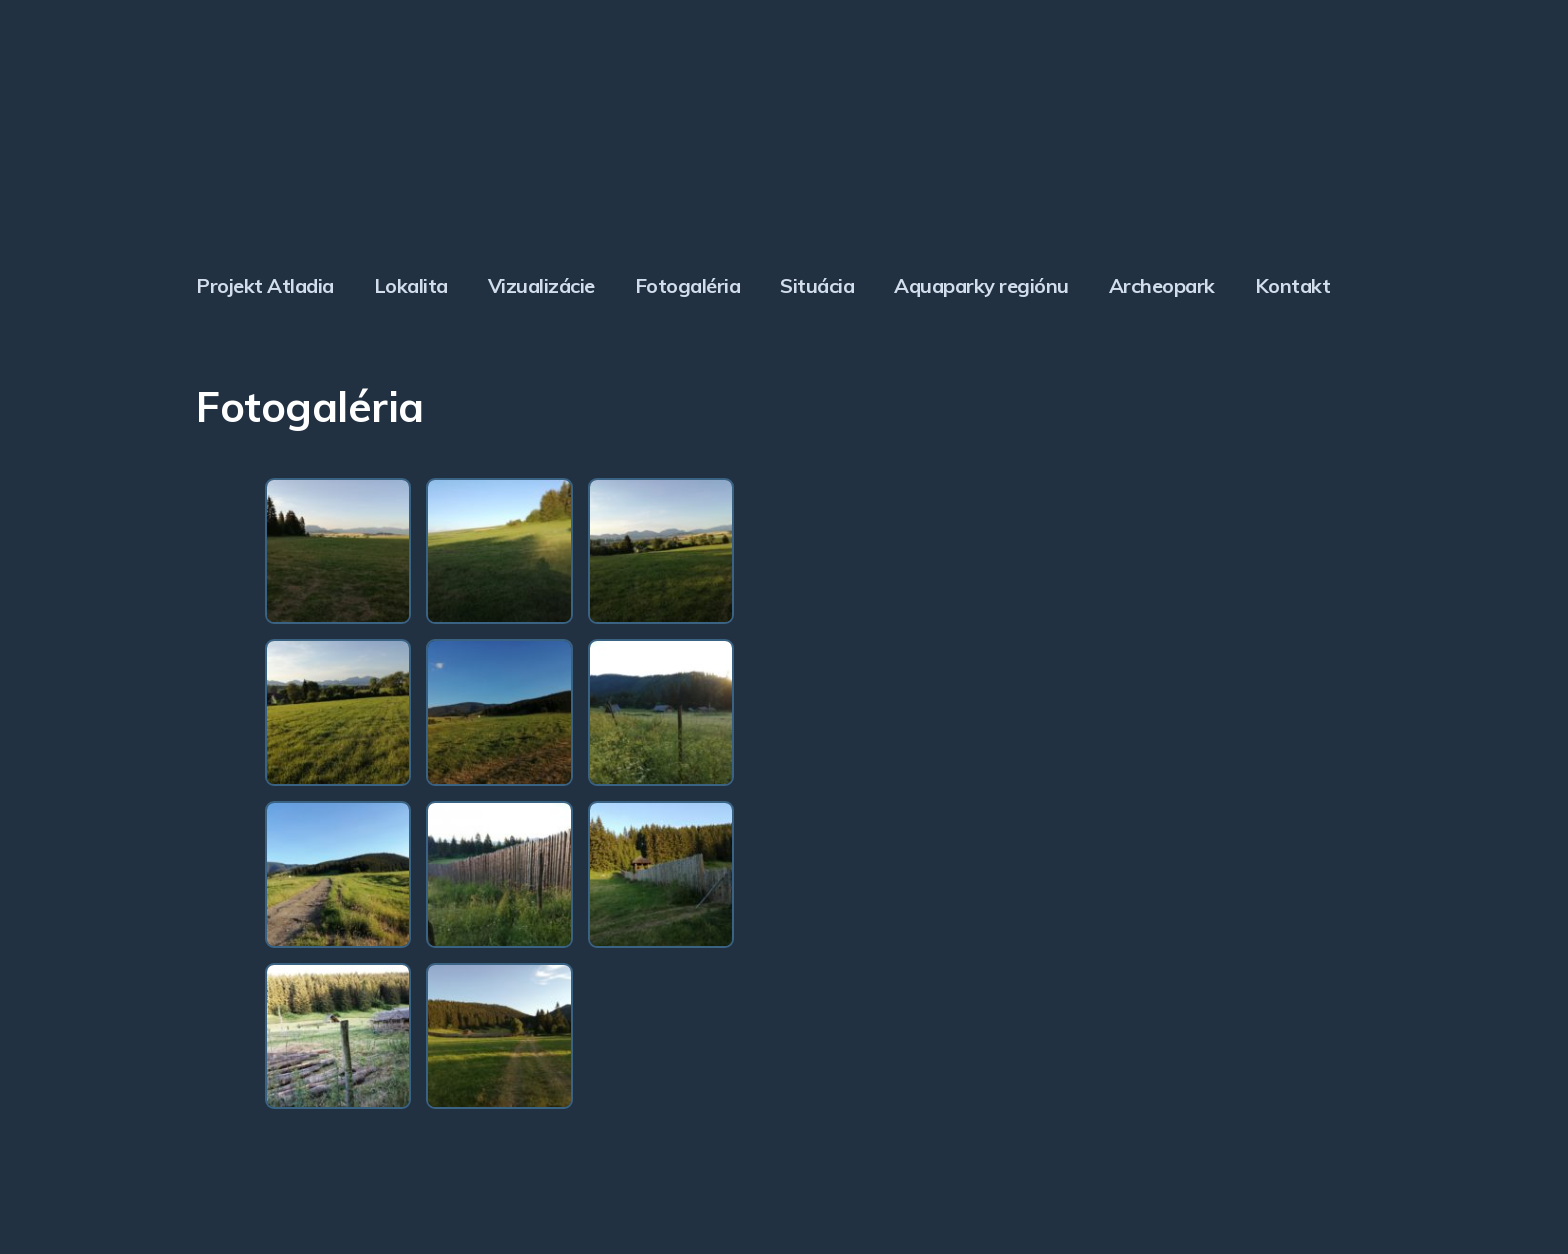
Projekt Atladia (265, 285)
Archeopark (1162, 285)
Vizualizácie (541, 285)
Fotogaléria (688, 285)
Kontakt (1293, 285)
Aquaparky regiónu (981, 285)
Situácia (817, 285)
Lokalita (411, 285)
